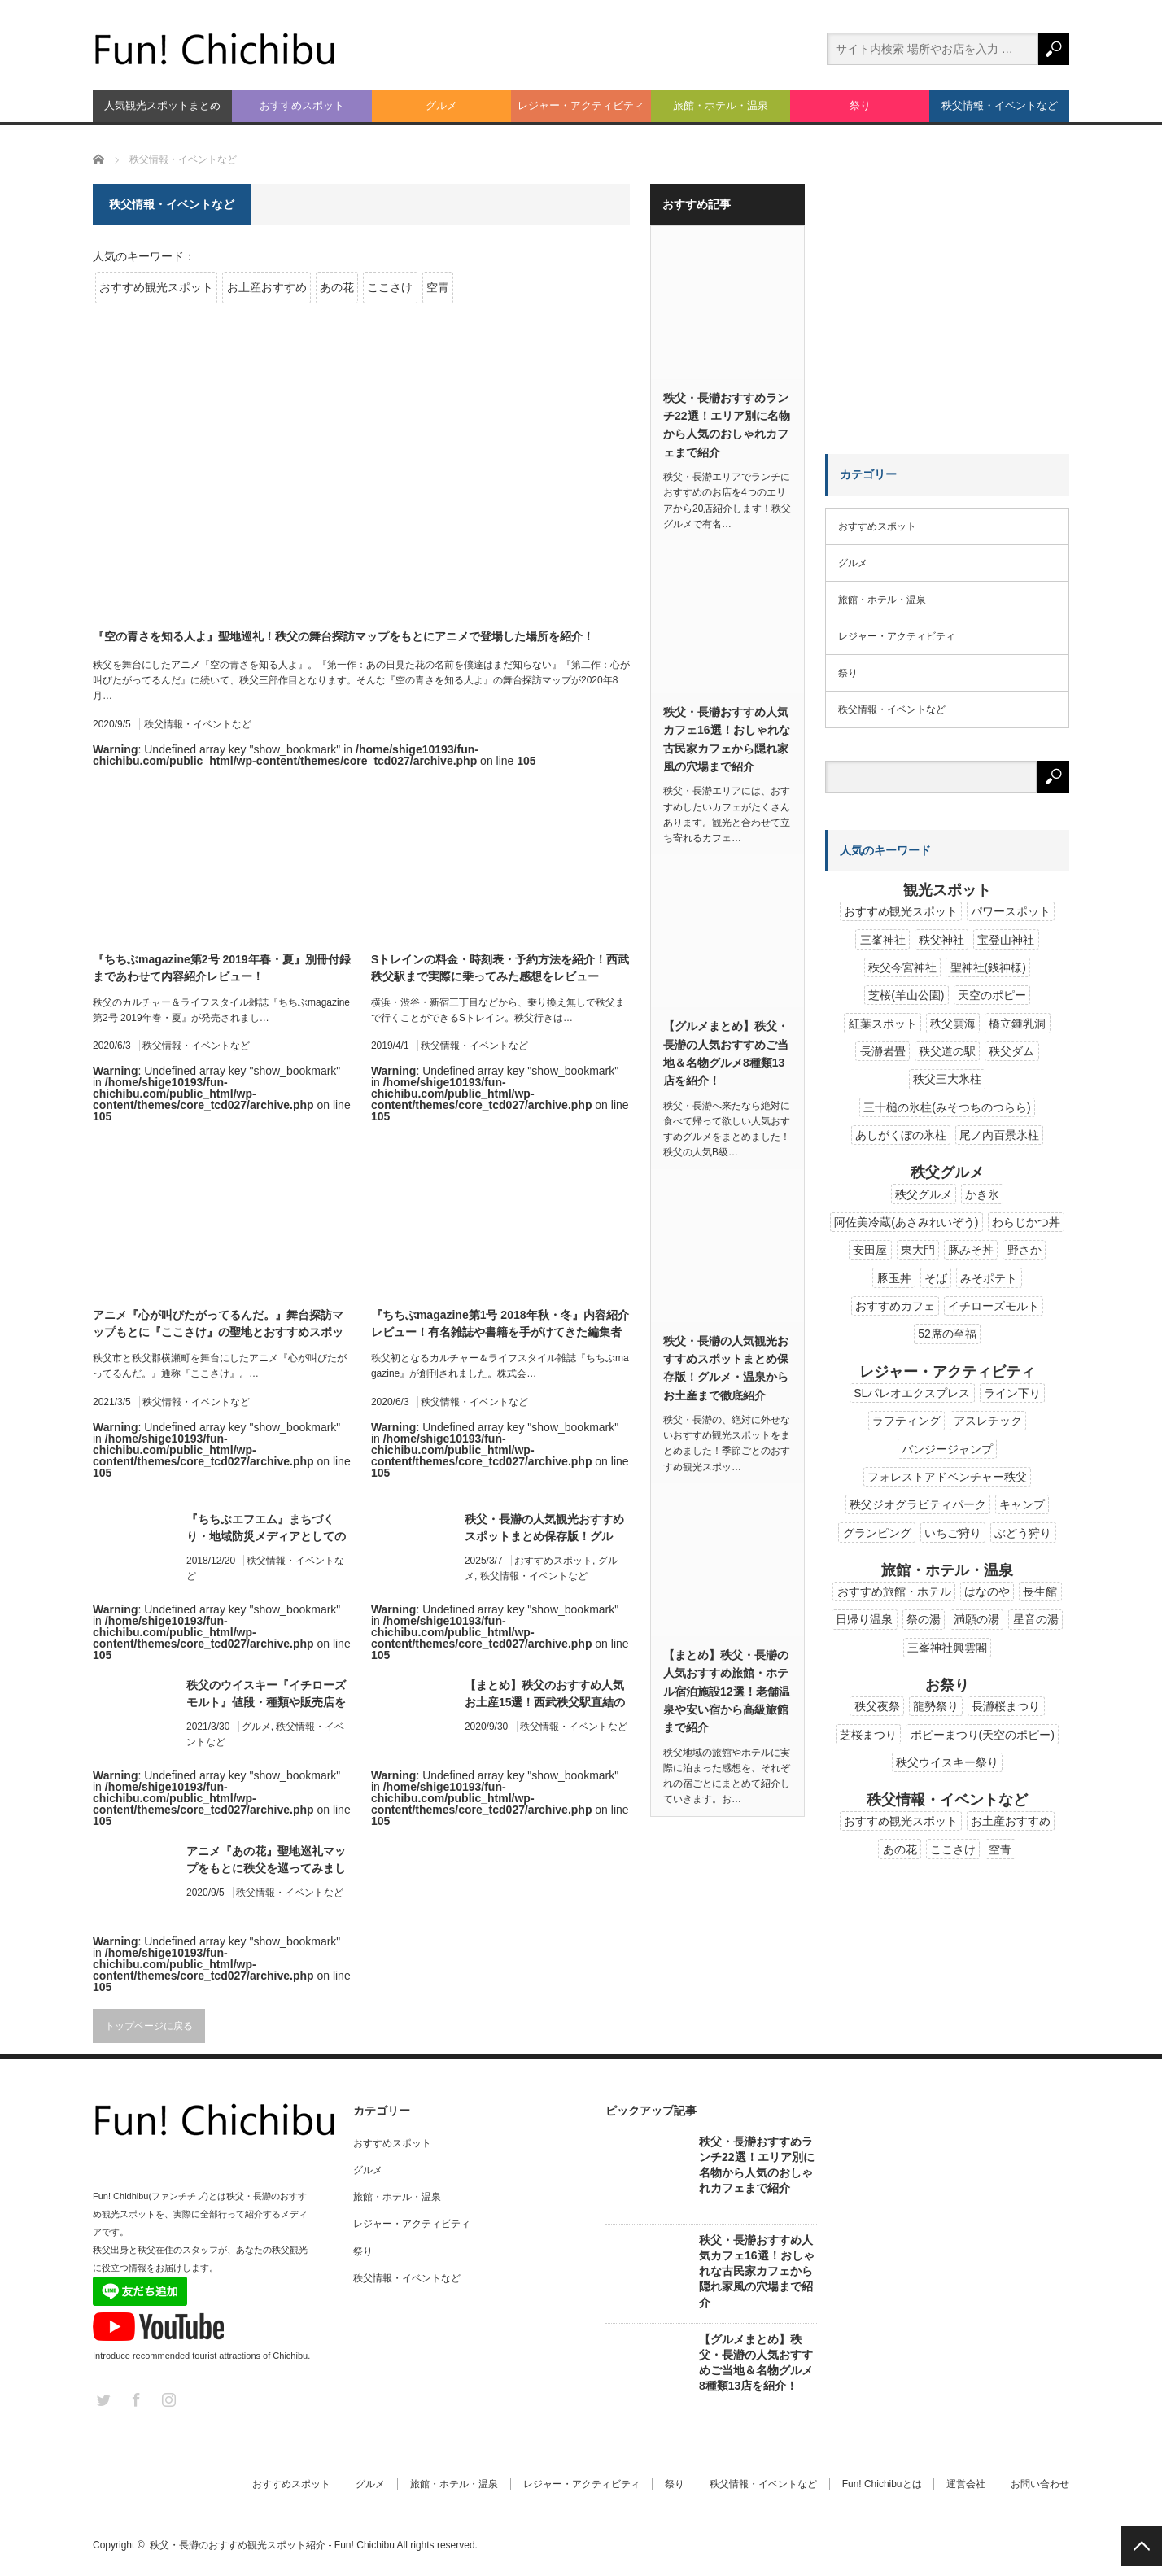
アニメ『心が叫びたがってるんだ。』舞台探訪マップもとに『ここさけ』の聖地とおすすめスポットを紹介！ (218, 1324)
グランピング (877, 1532)
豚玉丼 (894, 1278)
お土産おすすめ (267, 287)
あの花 (337, 287)
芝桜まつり (868, 1734)
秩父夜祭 (877, 1706)
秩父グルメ (923, 1194)
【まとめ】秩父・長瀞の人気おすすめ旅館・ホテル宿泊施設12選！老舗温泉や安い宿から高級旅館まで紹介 (726, 1691)
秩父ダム (1011, 1051)
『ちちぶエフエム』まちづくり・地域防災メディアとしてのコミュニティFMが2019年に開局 (266, 1529)
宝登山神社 (1005, 939)
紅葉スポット (883, 1023)
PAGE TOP (1141, 2546)
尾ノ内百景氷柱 (999, 1135)
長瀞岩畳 (883, 1051)
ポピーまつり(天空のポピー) (983, 1734)
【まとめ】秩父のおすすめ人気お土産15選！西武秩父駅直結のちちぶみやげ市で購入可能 (545, 1695)
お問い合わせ (1040, 2484)
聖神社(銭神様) (988, 967)
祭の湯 (923, 1619)
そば (935, 1278)
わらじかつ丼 (1026, 1222)
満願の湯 (976, 1619)
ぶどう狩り (1022, 1532)
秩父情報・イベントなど (999, 105)
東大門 (918, 1249)
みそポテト (988, 1278)
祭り (860, 105)
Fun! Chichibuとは (881, 2484)
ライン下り (1012, 1392)
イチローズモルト (993, 1305)
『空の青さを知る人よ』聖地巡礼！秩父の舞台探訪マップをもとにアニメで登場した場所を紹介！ (343, 636)
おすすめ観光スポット (156, 287)
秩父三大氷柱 (947, 1078)
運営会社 (965, 2484)
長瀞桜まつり (1006, 1706)
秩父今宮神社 (902, 967)
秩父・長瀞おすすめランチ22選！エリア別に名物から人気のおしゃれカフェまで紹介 (726, 425)
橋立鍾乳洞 (1017, 1023)
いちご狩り (952, 1532)
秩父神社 (941, 939)
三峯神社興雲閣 (947, 1647)
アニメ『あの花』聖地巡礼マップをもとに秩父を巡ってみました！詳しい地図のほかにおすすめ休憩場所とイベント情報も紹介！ (266, 1861)
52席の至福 (947, 1333)
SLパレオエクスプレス (912, 1392)
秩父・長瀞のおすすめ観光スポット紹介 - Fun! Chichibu (272, 2545)
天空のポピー (992, 995)
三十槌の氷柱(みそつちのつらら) (946, 1107)
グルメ (441, 105)
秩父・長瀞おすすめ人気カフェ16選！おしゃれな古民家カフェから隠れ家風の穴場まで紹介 (726, 739)
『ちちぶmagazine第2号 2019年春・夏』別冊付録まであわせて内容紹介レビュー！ (222, 968)
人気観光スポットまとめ (162, 105)
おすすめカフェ (895, 1305)
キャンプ (1022, 1504)
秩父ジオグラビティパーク (918, 1504)
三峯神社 (883, 939)
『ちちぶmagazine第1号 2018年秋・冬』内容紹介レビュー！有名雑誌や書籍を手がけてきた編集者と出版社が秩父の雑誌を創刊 (500, 1324)
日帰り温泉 (864, 1619)
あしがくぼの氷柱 (900, 1135)
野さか (1024, 1249)
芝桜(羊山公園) (906, 995)
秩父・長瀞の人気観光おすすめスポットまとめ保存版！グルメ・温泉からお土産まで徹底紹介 (544, 1529)
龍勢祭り (936, 1706)
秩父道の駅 (947, 1051)
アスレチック (988, 1420)
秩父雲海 (953, 1023)
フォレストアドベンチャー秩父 (947, 1476)
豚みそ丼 (971, 1249)
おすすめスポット (302, 105)
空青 (437, 287)
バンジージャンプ (947, 1449)
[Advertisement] (947, 285)
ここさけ (390, 287)
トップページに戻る (149, 2026)
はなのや (987, 1591)
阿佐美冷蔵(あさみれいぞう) (906, 1222)
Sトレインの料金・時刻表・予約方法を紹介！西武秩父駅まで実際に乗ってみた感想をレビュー (500, 968)
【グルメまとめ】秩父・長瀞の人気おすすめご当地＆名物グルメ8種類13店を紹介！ (725, 1053)
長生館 (1040, 1591)
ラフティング (906, 1420)
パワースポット (1011, 911)
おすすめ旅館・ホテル (894, 1591)
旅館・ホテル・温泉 (720, 105)
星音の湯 (1036, 1619)
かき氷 (982, 1194)
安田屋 (870, 1249)
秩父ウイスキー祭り (947, 1762)
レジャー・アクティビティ (581, 105)
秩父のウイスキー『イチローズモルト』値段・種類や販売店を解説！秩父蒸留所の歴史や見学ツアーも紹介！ (266, 1695)
